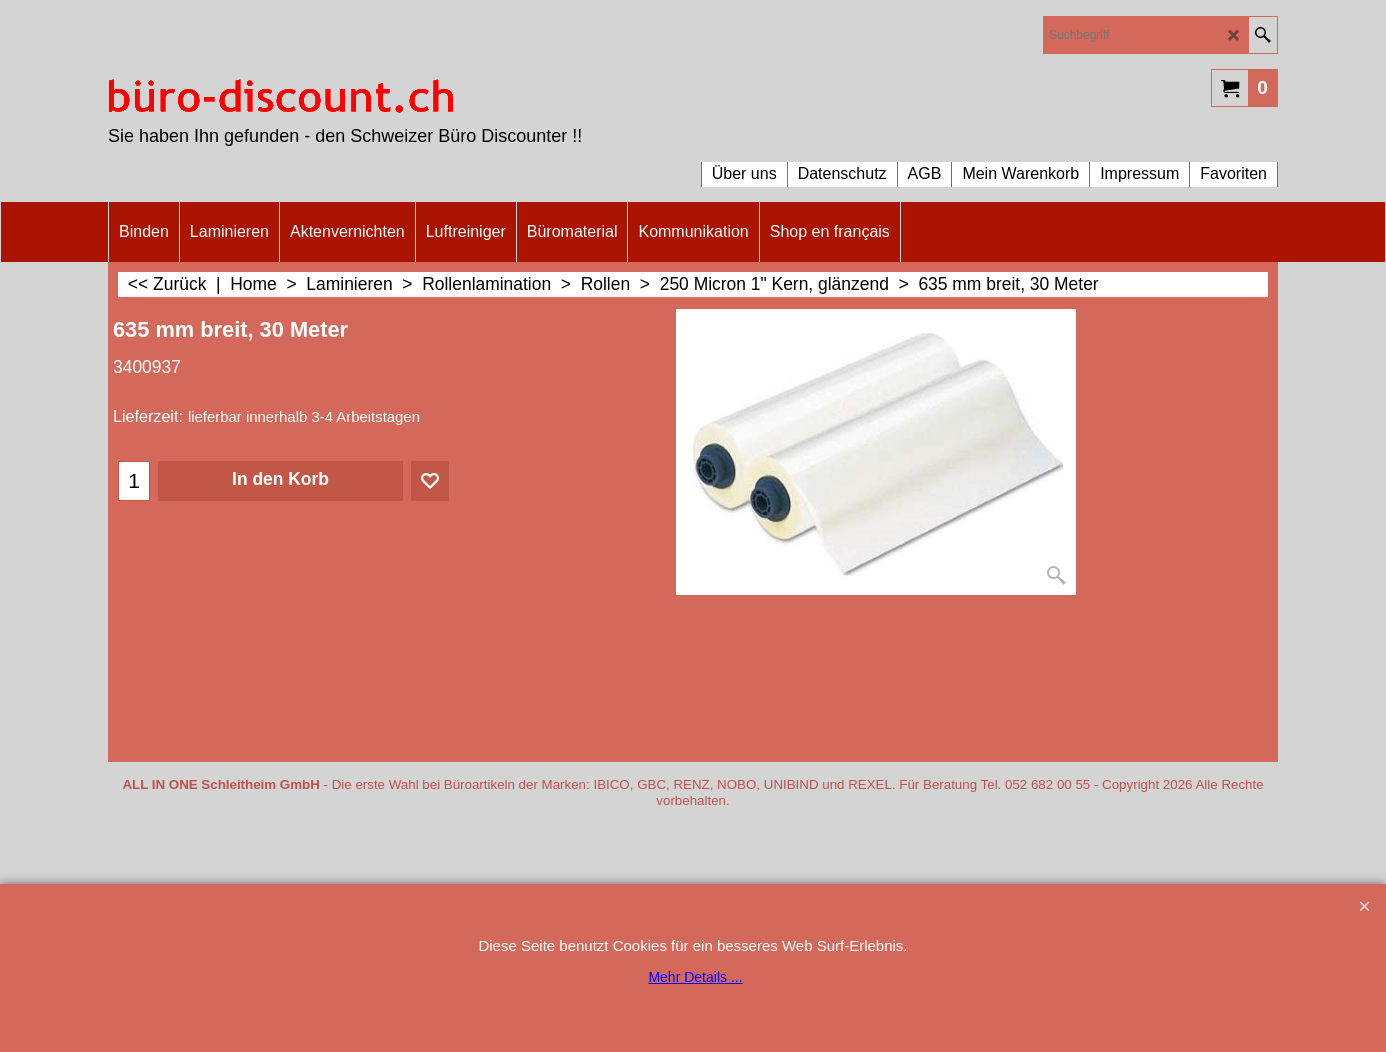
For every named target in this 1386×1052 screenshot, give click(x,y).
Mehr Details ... (695, 977)
